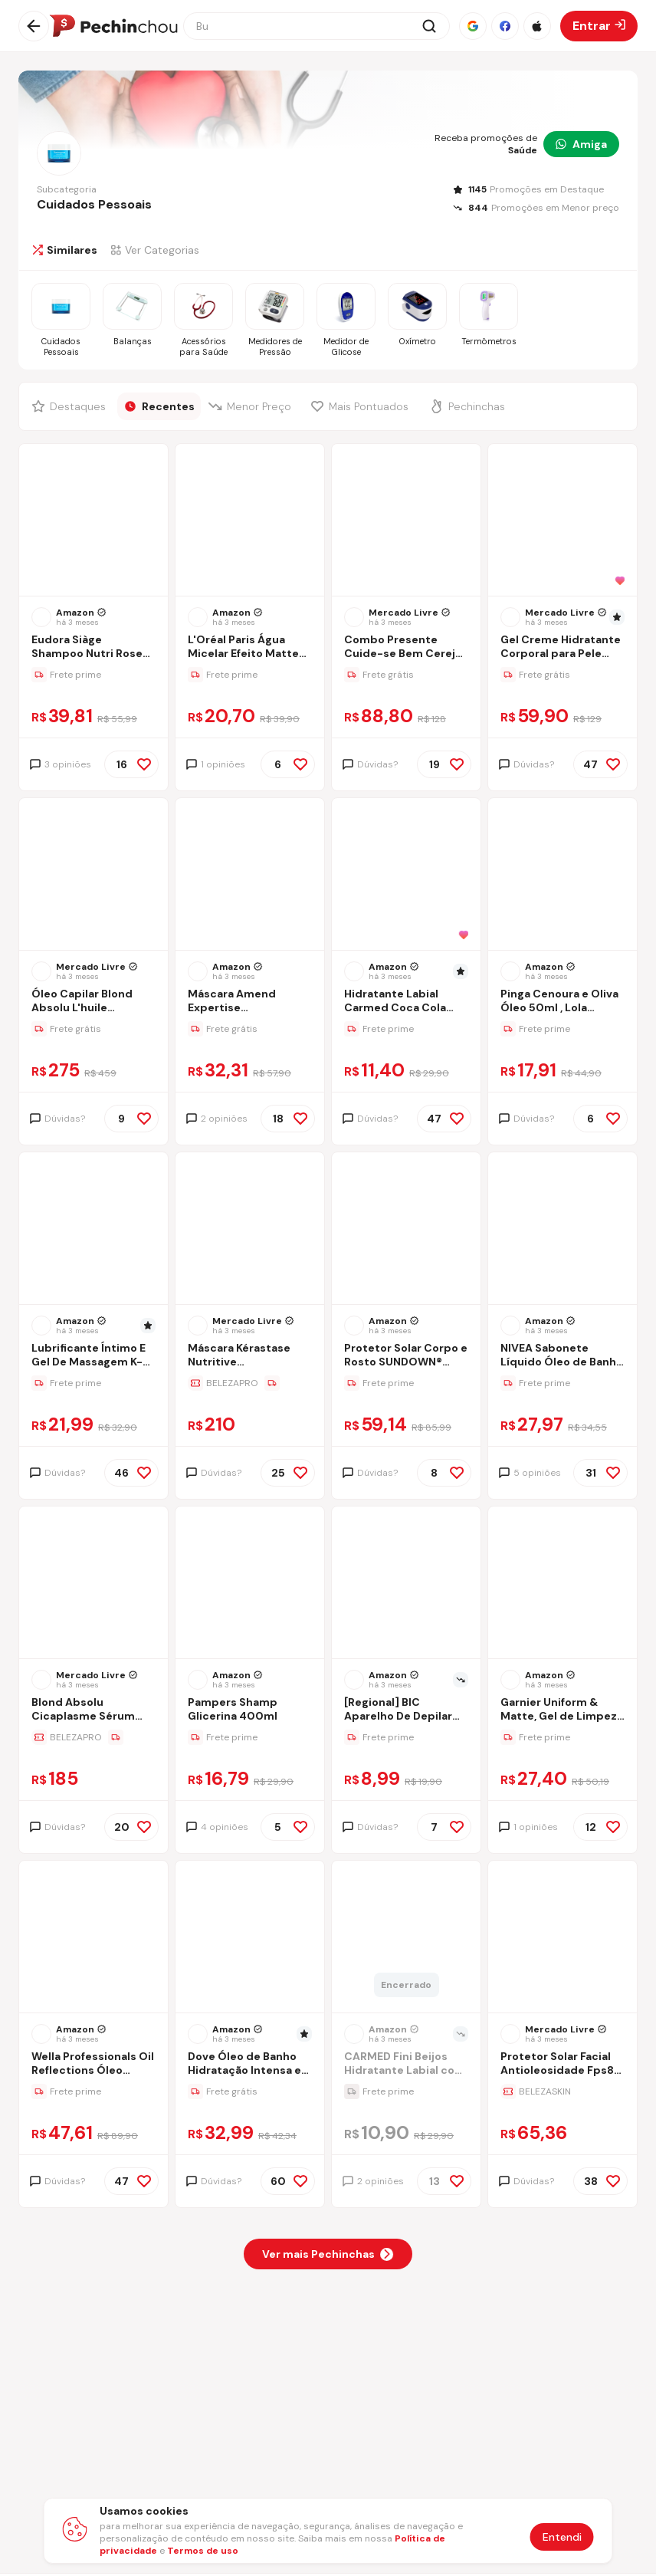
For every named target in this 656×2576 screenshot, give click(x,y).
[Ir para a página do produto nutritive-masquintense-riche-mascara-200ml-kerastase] (250, 1230)
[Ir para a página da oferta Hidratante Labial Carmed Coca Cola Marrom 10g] (406, 1029)
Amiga (581, 144)
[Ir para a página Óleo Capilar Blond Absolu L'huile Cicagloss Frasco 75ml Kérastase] (93, 1002)
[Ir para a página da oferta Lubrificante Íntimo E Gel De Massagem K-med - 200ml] (93, 1383)
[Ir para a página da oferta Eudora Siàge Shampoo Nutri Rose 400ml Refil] (93, 674)
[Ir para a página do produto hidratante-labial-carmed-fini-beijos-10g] (406, 1938)
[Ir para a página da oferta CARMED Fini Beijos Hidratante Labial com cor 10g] (406, 2091)
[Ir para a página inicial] (113, 26)
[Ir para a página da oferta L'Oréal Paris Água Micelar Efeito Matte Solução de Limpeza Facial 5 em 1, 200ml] (250, 674)
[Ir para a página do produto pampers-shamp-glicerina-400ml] (250, 1584)
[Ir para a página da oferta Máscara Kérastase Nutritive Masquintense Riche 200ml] (250, 1383)
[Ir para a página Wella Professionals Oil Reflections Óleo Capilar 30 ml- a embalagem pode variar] (93, 2065)
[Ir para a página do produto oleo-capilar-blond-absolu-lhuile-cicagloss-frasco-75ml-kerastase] (93, 875)
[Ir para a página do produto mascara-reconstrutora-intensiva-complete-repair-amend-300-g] (250, 875)
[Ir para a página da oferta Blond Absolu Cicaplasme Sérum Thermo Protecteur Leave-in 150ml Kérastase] (93, 1737)
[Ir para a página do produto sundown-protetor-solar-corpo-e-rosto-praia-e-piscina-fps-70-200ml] (406, 1230)
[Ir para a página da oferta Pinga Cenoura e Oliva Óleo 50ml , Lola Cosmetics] (562, 1029)
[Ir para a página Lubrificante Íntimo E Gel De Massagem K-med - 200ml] (93, 1356)
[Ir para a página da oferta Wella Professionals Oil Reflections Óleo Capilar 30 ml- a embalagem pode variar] (93, 2091)
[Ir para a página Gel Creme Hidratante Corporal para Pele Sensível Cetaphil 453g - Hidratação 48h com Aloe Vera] (562, 648)
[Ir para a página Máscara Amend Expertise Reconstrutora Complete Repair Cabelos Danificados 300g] (250, 1002)
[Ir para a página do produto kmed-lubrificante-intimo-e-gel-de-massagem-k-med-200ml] (93, 1230)
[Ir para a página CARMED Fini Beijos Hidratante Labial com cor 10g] (406, 2065)
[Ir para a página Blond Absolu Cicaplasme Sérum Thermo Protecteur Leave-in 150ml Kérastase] (93, 1711)
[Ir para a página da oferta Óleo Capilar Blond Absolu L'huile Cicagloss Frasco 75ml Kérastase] (93, 1029)
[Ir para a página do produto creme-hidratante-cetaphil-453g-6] (562, 521)
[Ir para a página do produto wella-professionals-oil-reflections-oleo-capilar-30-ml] (93, 1938)
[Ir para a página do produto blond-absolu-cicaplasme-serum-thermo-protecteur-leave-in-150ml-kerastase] (93, 1584)
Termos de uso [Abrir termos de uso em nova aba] (202, 2551)
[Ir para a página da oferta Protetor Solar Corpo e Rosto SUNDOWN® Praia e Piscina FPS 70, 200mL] (406, 1383)
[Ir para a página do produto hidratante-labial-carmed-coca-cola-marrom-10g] (406, 875)
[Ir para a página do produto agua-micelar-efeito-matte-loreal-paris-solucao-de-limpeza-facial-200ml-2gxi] (250, 521)
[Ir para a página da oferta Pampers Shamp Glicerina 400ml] (250, 1737)
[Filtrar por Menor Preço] (252, 406)
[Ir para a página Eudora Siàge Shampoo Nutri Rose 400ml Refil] (93, 648)
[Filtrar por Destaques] (70, 406)
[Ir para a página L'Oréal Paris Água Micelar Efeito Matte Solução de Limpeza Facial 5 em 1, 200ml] (250, 648)
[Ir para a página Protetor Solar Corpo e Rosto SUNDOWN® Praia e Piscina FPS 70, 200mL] (406, 1356)
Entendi (562, 2537)
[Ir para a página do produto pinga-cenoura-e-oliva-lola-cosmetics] (562, 875)
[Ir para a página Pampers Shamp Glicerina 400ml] (250, 1711)
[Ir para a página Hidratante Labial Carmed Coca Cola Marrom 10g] (406, 1002)
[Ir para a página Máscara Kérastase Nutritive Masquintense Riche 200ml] (250, 1356)
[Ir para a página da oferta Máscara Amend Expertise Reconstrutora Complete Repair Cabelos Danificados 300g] (250, 1029)
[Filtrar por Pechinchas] (471, 406)
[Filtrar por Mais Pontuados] (363, 406)
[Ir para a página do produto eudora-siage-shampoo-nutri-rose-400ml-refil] (93, 521)
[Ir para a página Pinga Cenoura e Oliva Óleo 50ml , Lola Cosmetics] (562, 1002)
